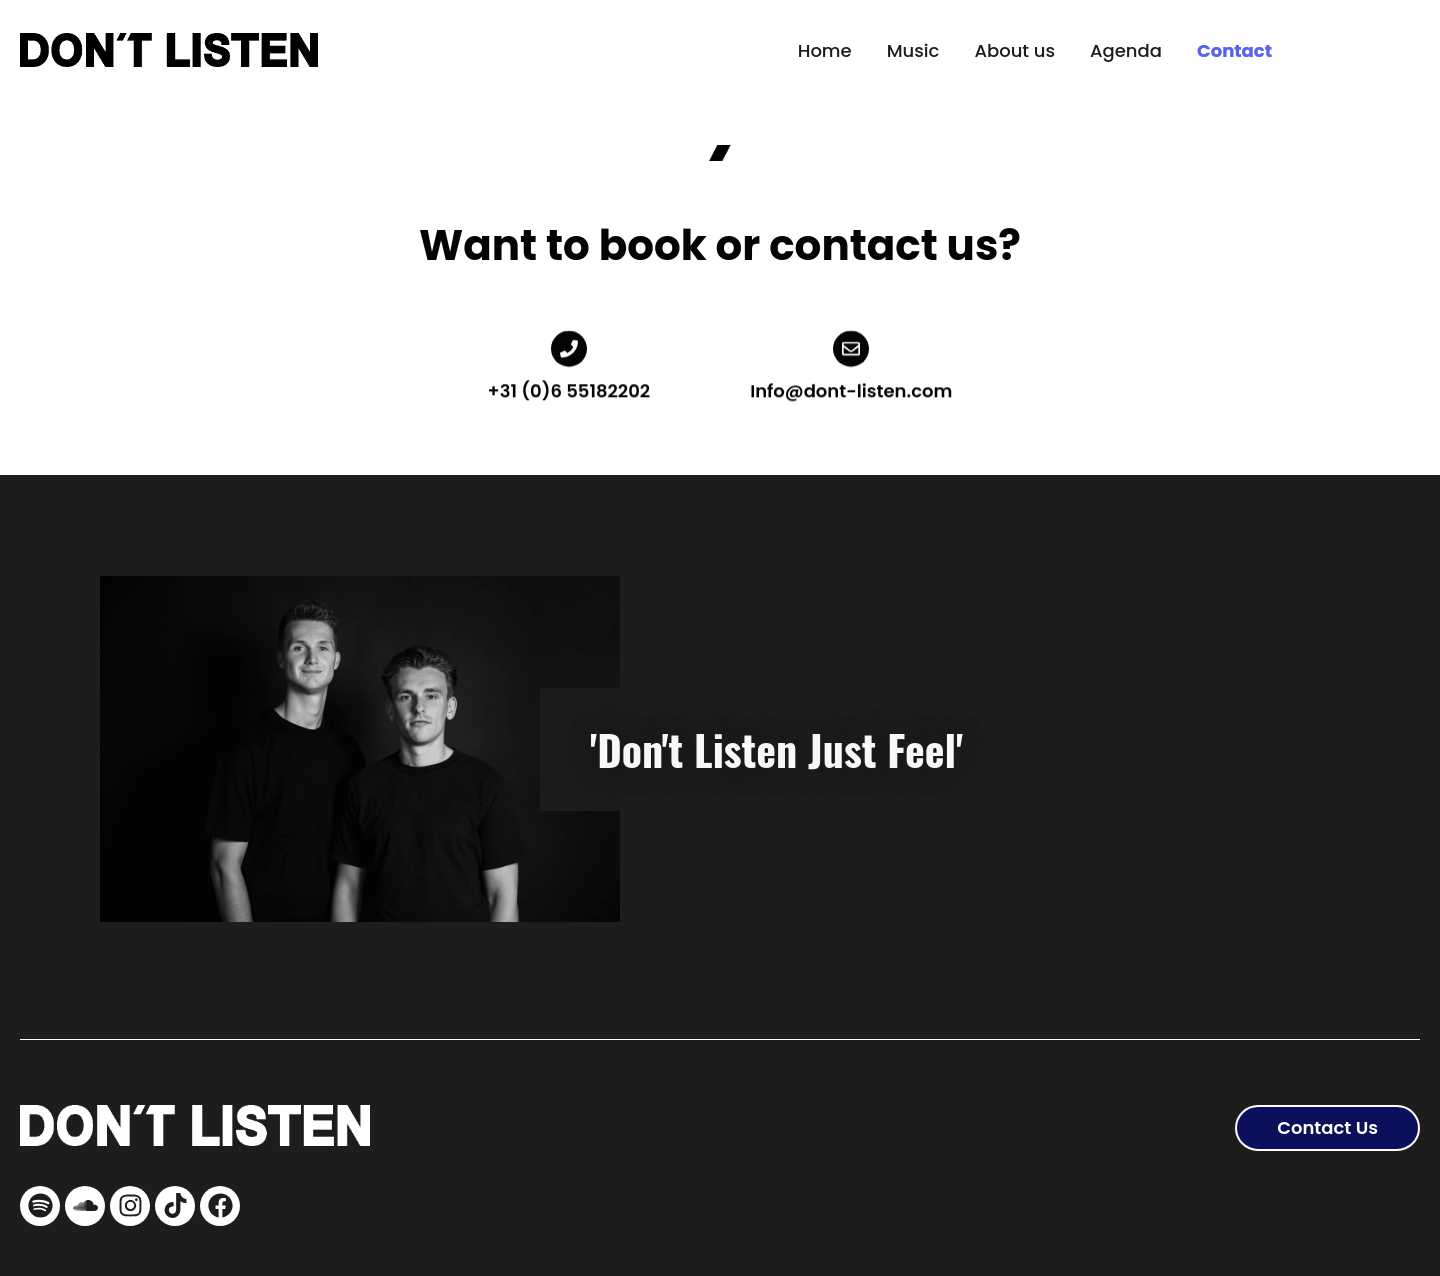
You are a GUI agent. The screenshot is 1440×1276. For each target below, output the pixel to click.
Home (825, 50)
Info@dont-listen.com (851, 383)
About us (1014, 50)
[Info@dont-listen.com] (851, 341)
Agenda (1126, 50)
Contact (1234, 50)
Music (913, 50)
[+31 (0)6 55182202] (569, 341)
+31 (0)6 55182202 (569, 383)
